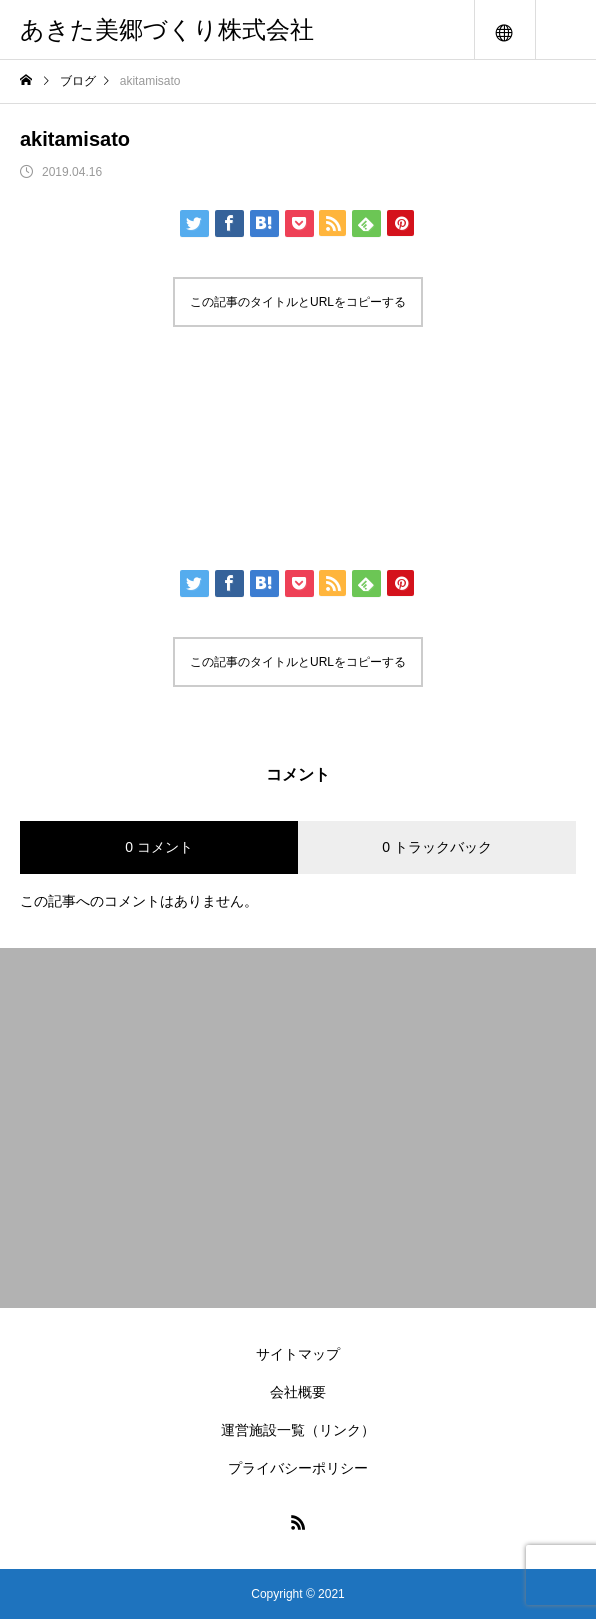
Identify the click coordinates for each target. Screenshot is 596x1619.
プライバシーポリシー (298, 1468)
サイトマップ (298, 1354)
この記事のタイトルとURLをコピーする (298, 302)
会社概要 (298, 1392)
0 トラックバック (437, 847)
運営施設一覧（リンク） (298, 1430)
